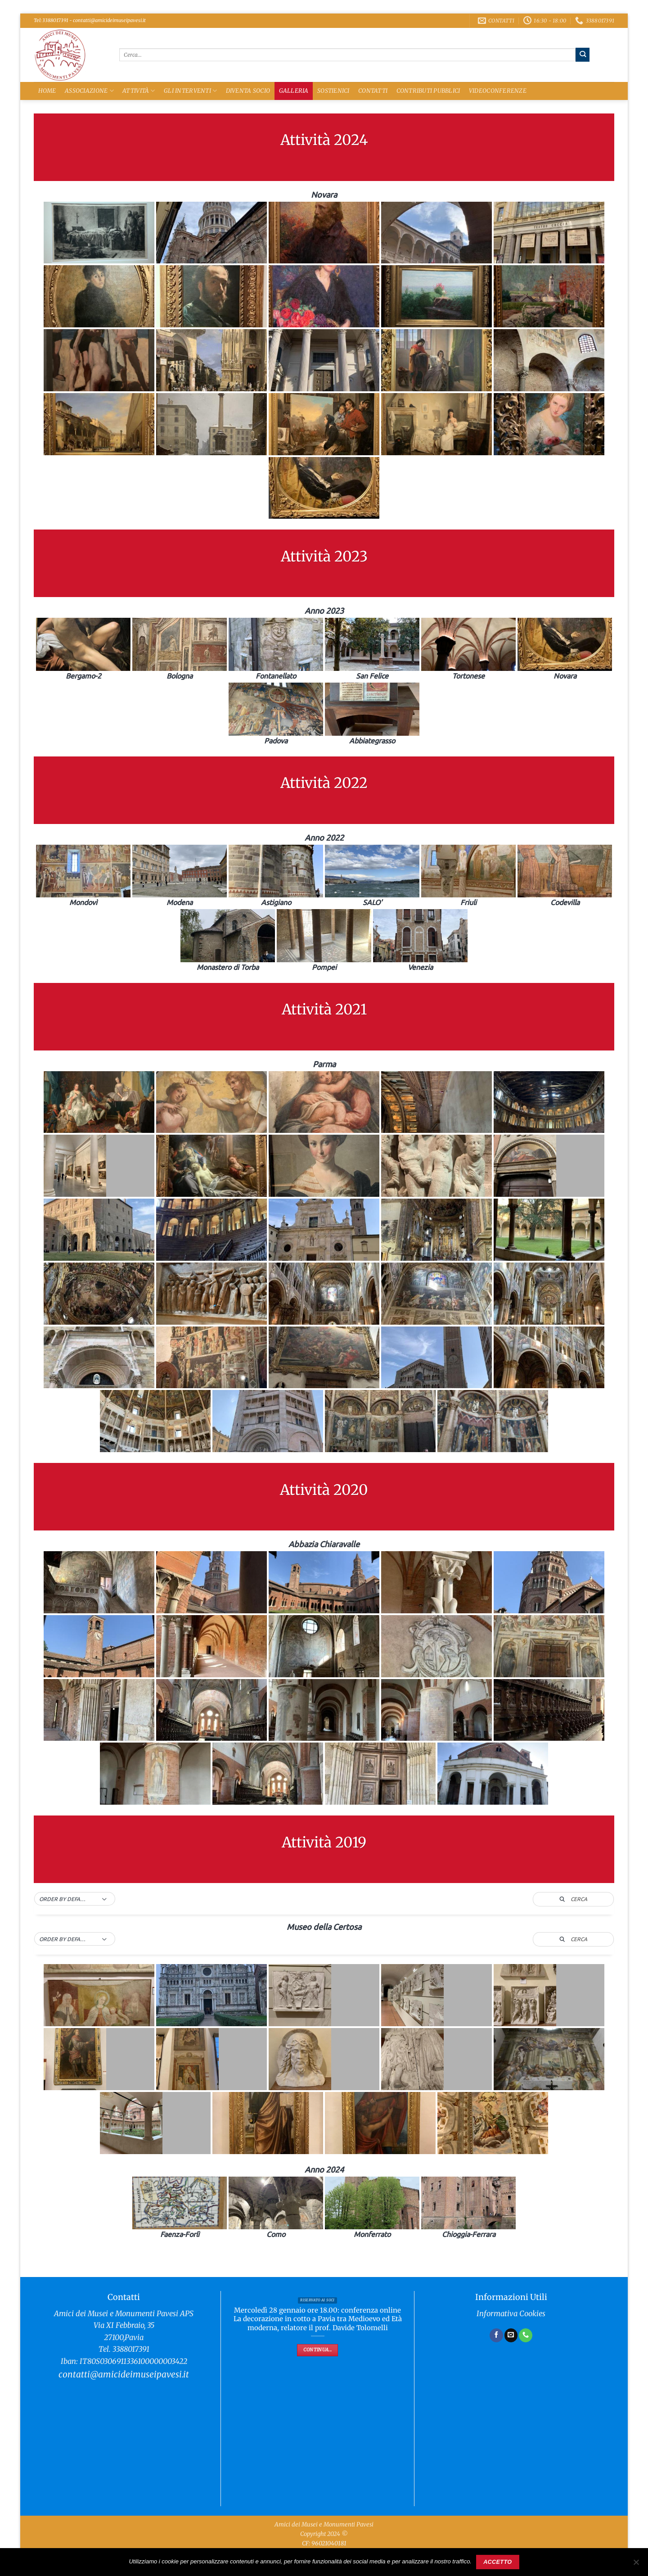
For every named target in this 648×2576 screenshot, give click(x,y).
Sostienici (333, 91)
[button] (75, 1899)
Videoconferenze (497, 91)
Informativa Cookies (511, 2313)
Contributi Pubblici (428, 91)
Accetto (497, 2562)
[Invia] (583, 54)
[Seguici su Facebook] (496, 2335)
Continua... (317, 2350)
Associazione (89, 90)
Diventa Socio (248, 91)
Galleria (294, 91)
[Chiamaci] (525, 2335)
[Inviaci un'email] (511, 2335)
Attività (138, 90)
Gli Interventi (190, 90)
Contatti (372, 91)
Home (47, 91)
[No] (635, 2565)
